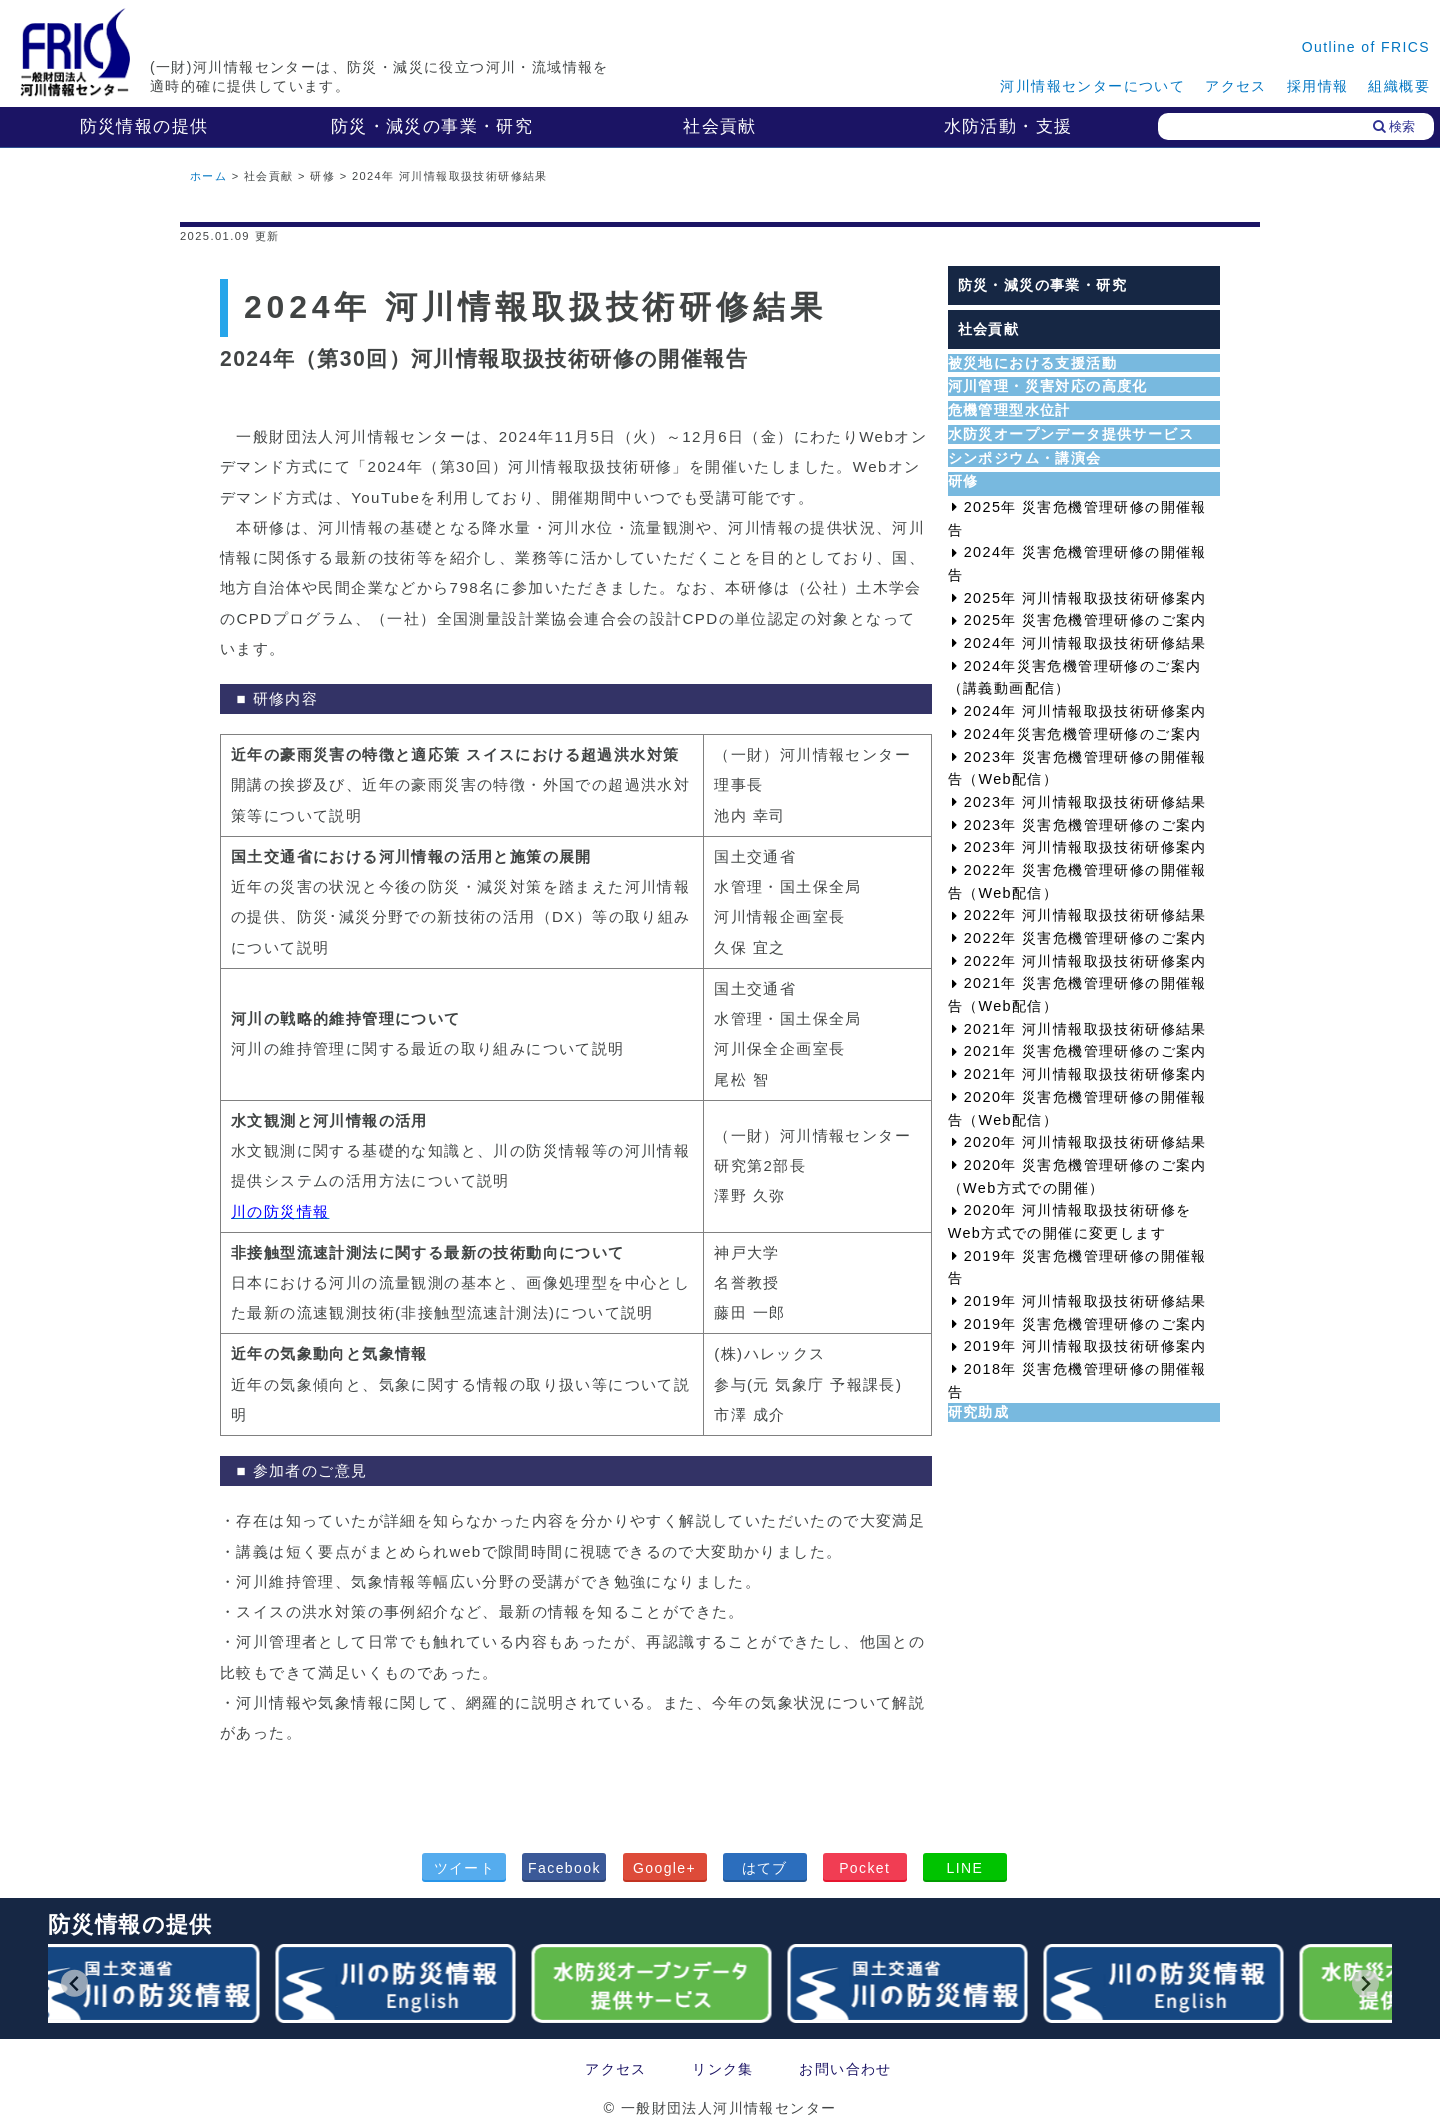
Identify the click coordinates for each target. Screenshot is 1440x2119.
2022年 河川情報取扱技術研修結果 (1085, 915)
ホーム (208, 176)
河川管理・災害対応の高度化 (1048, 386)
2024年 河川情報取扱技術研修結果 (1085, 643)
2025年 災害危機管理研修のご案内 (1085, 620)
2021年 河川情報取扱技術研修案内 (1085, 1074)
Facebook (564, 1868)
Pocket (864, 1868)
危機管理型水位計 (1009, 410)
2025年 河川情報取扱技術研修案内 (1085, 598)
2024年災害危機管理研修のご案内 (1083, 734)
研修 (963, 481)
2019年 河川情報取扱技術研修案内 (1085, 1346)
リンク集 (723, 2069)
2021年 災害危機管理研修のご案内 (1085, 1051)
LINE (964, 1868)
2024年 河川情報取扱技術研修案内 (1085, 711)
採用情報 (1318, 86)
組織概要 (1399, 86)
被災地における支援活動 (1032, 363)
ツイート (465, 1868)
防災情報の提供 (144, 126)
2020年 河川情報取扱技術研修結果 (1085, 1142)
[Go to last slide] (74, 1983)
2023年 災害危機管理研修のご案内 (1085, 825)
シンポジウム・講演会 (1025, 458)
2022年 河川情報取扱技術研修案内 (1085, 961)
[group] (144, 1983)
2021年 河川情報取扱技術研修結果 (1085, 1029)
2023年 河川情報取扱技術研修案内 (1085, 847)
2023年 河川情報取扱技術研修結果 (1085, 802)
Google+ (664, 1868)
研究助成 (979, 1412)
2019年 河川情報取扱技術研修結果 (1085, 1301)
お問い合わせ (845, 2069)
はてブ (765, 1868)
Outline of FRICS (1366, 47)
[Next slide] (1365, 1983)
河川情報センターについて (1092, 86)
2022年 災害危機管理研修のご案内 (1085, 938)
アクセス (1236, 86)
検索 (1394, 126)
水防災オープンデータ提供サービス (1071, 434)
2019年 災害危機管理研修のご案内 (1085, 1324)
